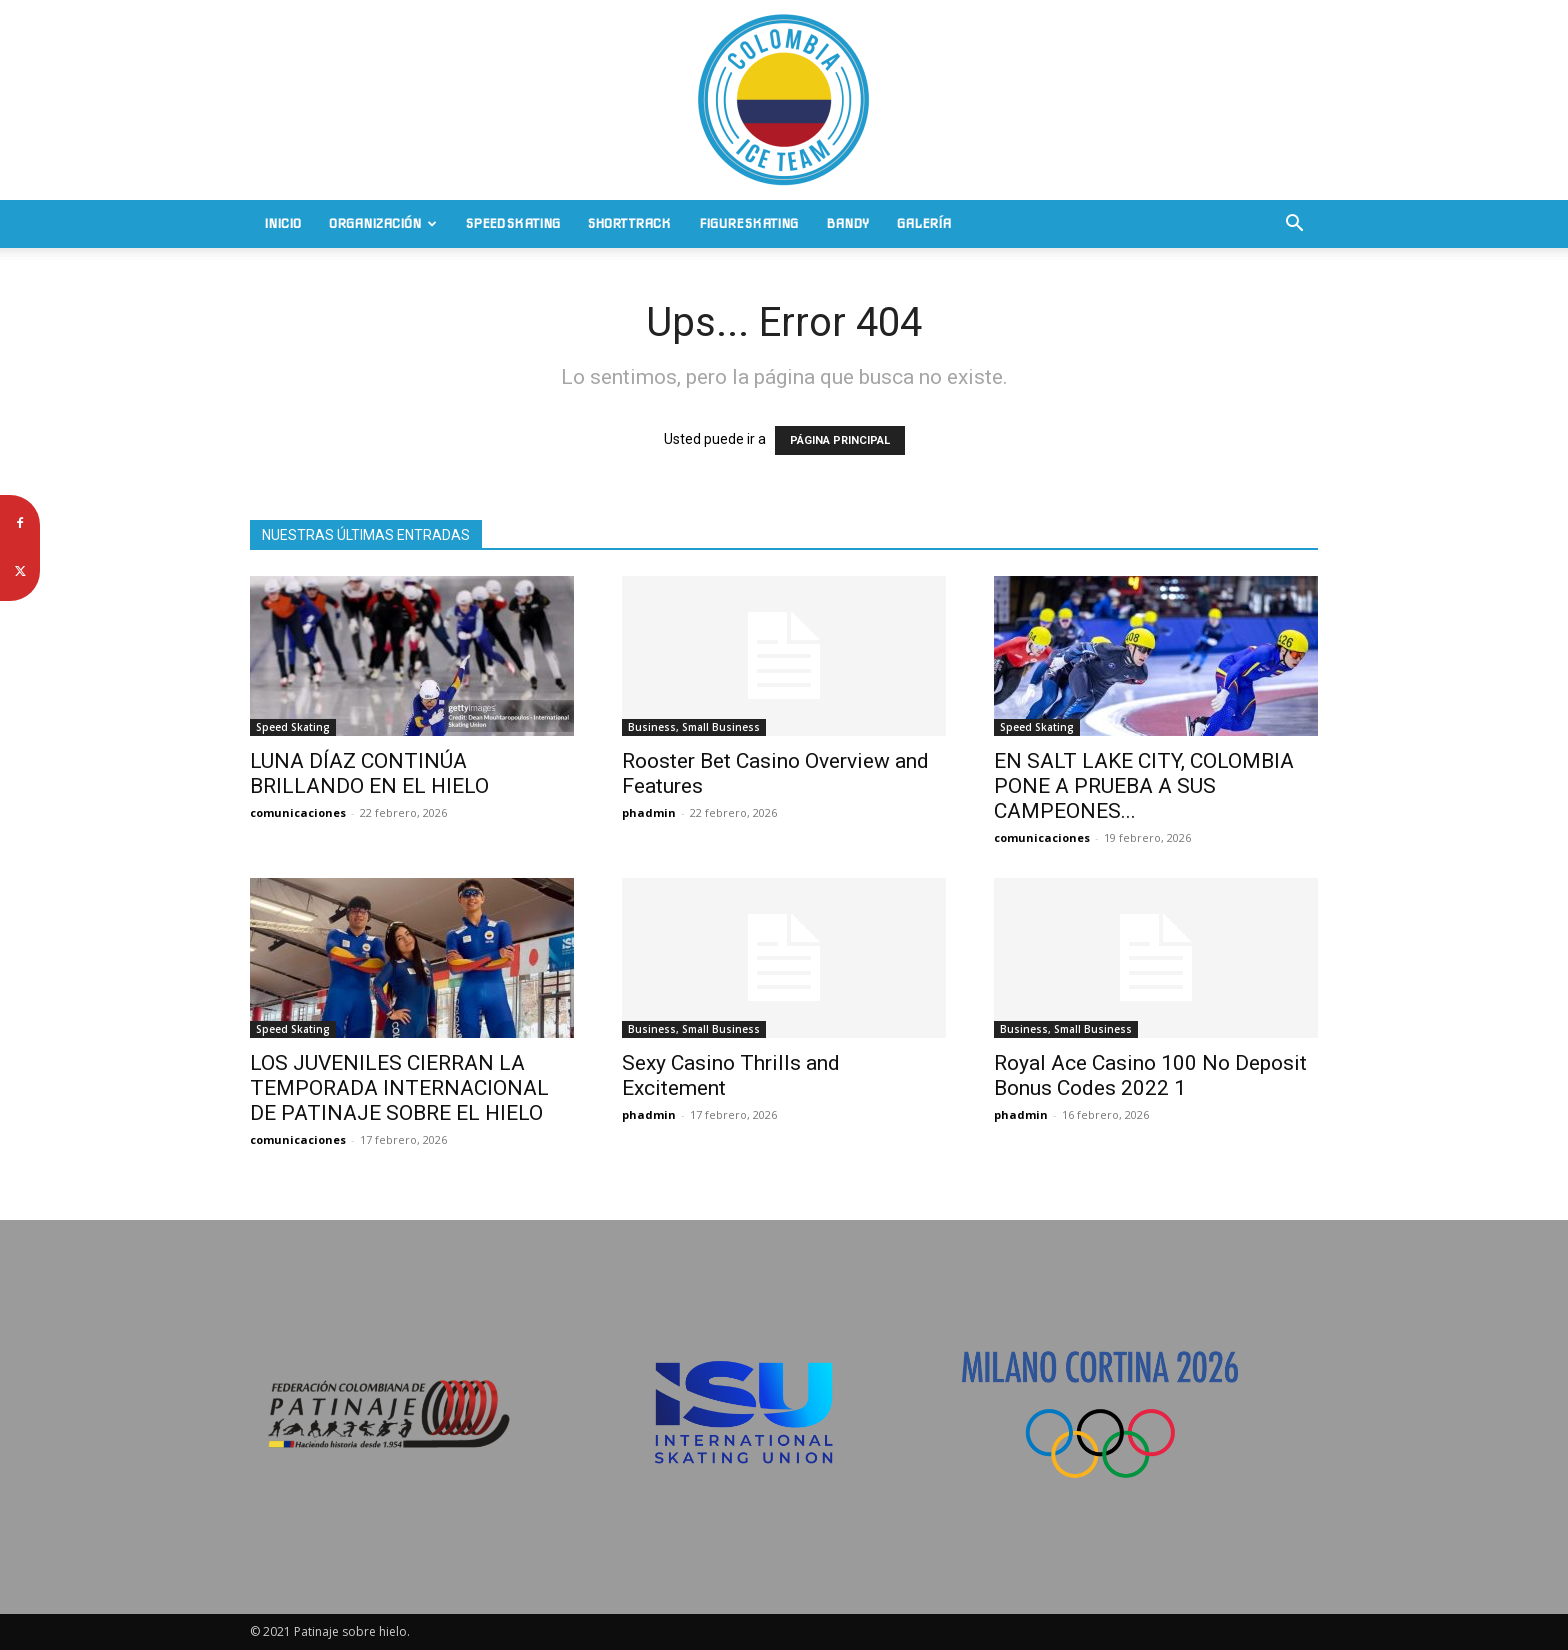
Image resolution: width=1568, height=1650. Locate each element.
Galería (924, 223)
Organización (383, 223)
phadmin (649, 812)
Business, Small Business (694, 727)
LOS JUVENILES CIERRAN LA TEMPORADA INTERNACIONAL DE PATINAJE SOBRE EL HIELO (399, 1088)
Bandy (847, 223)
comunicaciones (298, 812)
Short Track (629, 223)
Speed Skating (513, 223)
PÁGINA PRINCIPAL (840, 440)
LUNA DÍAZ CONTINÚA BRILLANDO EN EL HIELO (369, 773)
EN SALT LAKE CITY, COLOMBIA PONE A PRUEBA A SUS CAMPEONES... (1144, 786)
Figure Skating (748, 223)
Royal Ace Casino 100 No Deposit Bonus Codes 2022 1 (1150, 1075)
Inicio (282, 223)
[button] (1294, 225)
